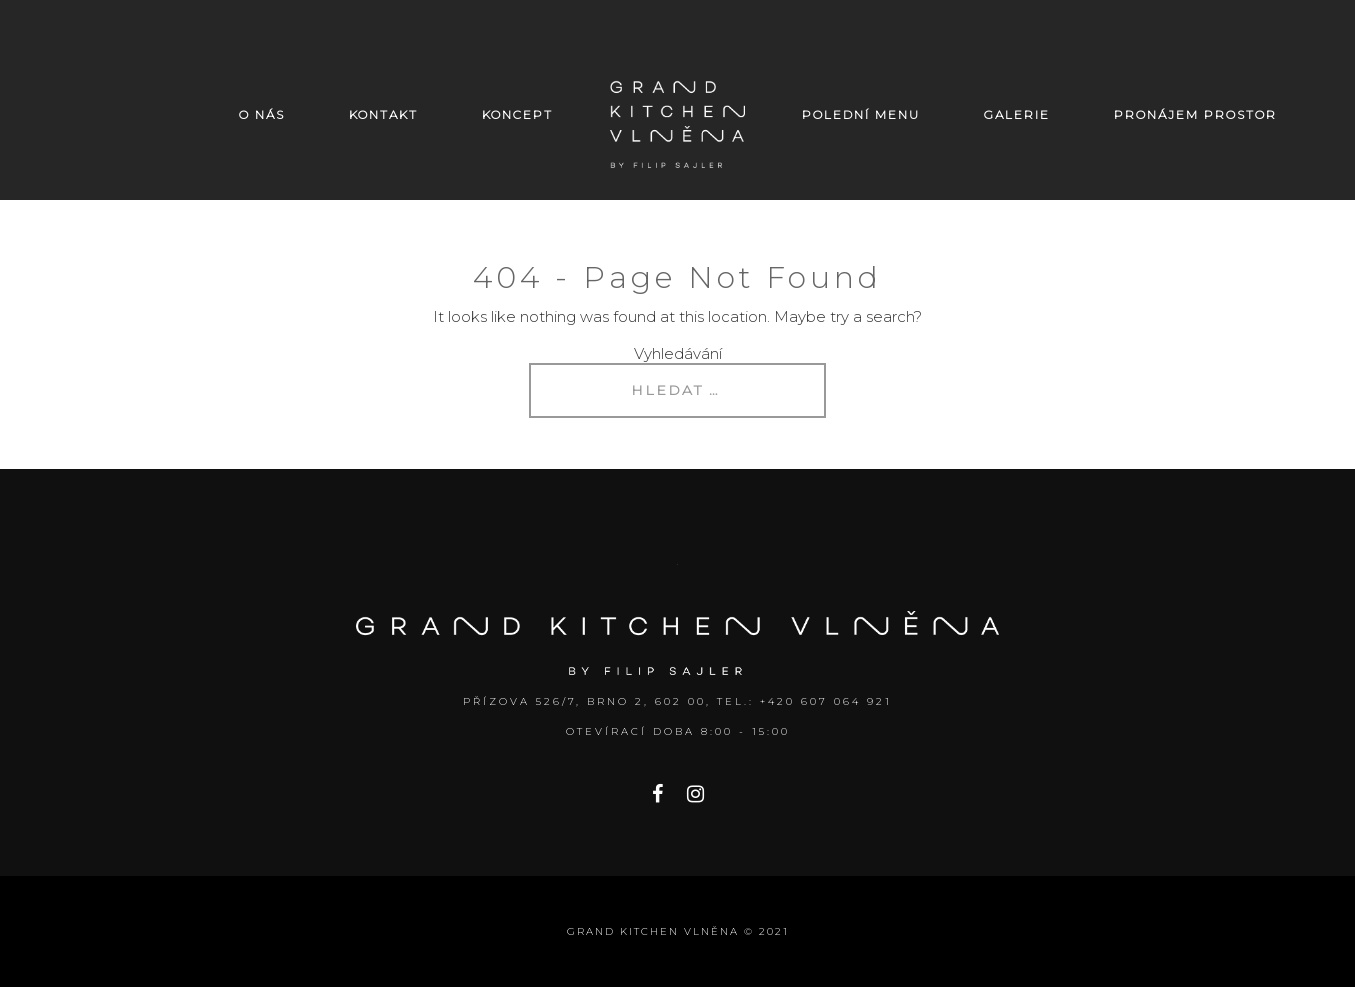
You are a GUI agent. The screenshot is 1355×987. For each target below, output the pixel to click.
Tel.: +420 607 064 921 (804, 701)
